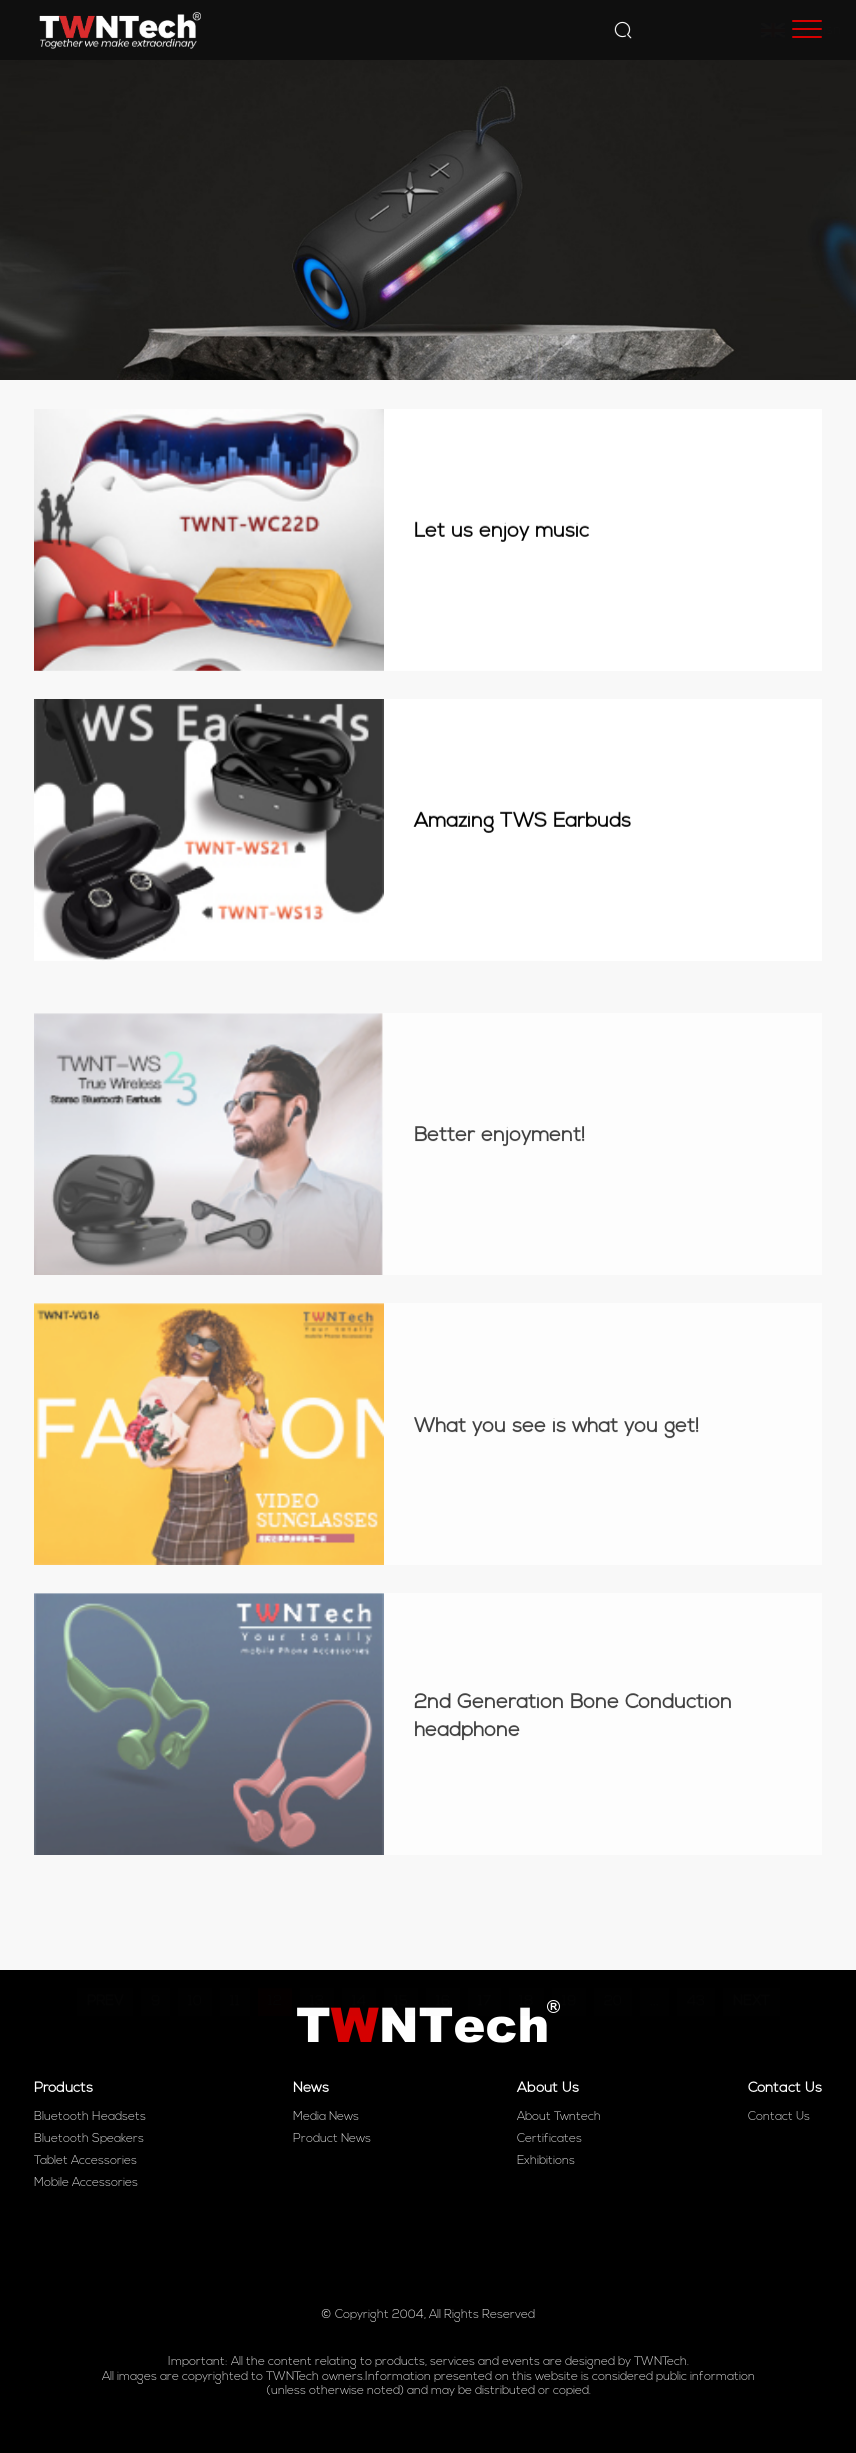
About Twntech (559, 2117)
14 (359, 1949)
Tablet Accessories (85, 2161)
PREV (105, 1949)
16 (443, 1949)
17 (484, 1949)
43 (696, 1949)
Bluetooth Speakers (89, 2139)
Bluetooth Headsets (90, 2117)
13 (317, 1949)
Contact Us (779, 2117)
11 (235, 1949)
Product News (332, 2139)
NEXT (751, 1949)
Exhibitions (546, 2161)
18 (526, 1949)
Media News (326, 2117)
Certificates (549, 2139)
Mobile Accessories (86, 2183)
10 (195, 1949)
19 (569, 1949)
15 (401, 1949)
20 (613, 1949)
